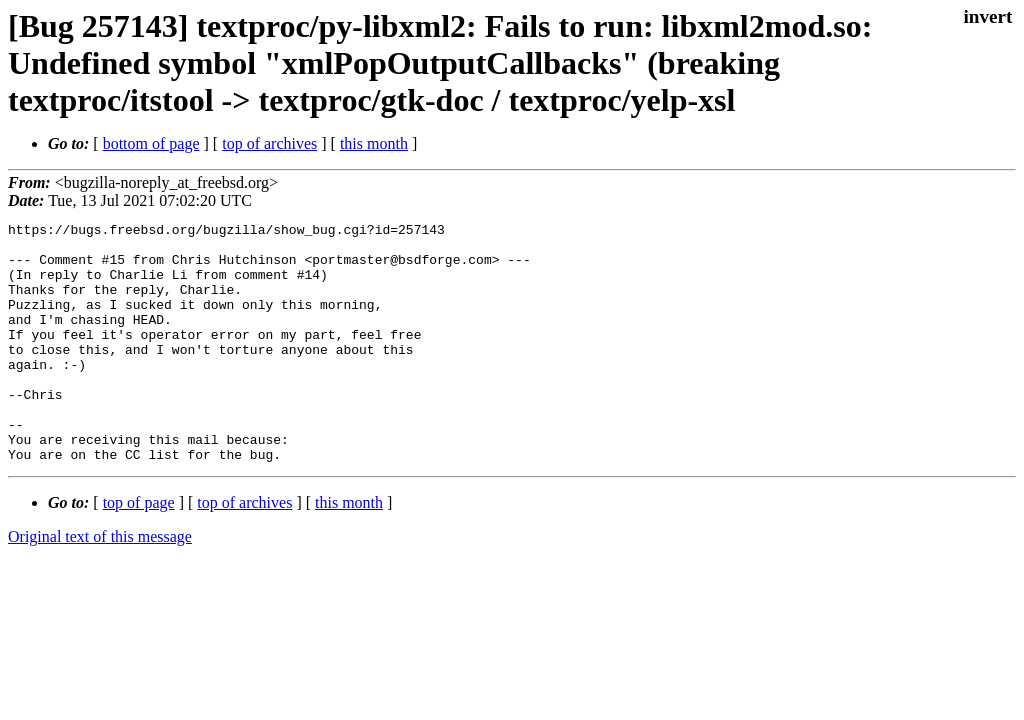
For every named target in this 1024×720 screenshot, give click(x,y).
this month (374, 143)
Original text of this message (100, 584)
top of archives (269, 143)
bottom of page (151, 143)
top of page (139, 550)
